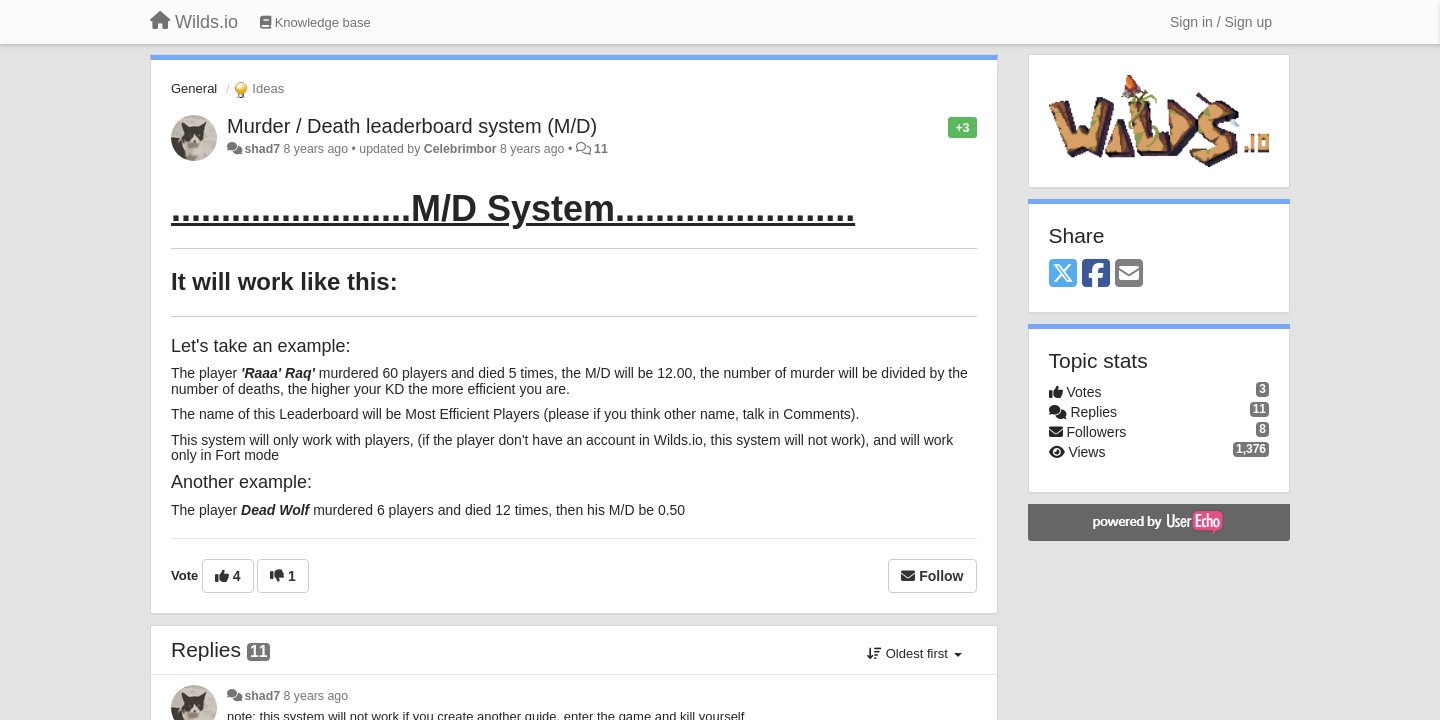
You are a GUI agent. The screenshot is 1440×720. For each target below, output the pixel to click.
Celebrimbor (460, 149)
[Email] (1129, 274)
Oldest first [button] (914, 653)
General (194, 88)
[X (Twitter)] (1063, 274)
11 (601, 149)
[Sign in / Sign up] (1221, 22)
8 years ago (316, 696)
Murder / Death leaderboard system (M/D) (412, 126)
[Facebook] (1096, 274)
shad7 (262, 149)
